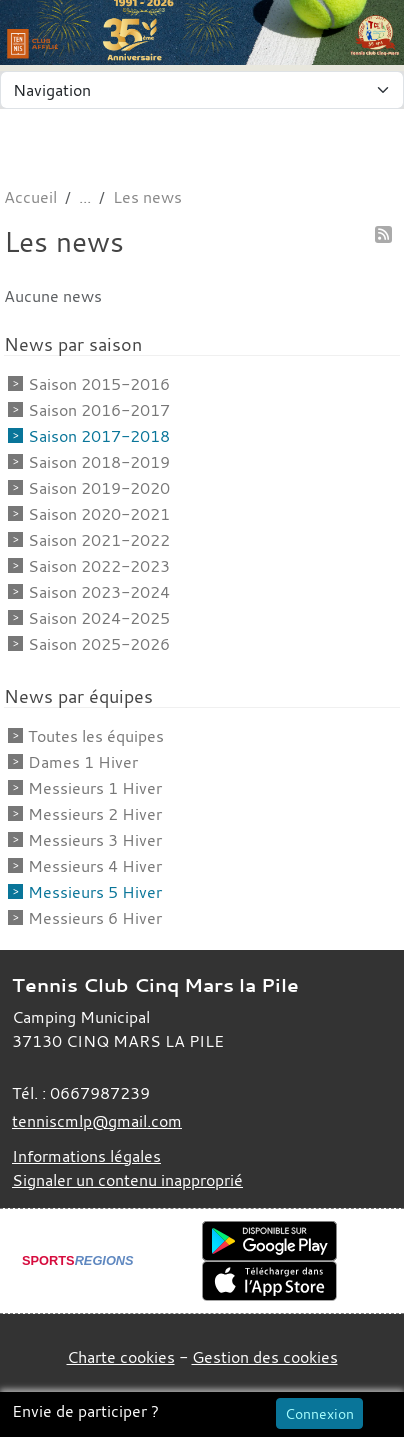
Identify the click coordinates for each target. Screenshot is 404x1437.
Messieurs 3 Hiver (95, 840)
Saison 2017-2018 (99, 436)
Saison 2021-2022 (99, 540)
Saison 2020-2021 (99, 514)
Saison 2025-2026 (99, 644)
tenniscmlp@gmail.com (97, 1121)
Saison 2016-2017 (99, 410)
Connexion (319, 1413)
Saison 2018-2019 (99, 462)
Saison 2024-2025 (99, 618)
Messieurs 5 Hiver (95, 892)
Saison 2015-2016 (99, 384)
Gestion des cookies (265, 1357)
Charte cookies (121, 1357)
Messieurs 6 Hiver (95, 918)
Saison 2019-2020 (99, 488)
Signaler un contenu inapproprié (127, 1180)
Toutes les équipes (96, 736)
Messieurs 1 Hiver (95, 788)
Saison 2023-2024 (99, 592)
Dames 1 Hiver (83, 762)
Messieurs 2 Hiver (95, 814)
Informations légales (86, 1156)
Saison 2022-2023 (99, 566)
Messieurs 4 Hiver (95, 866)
